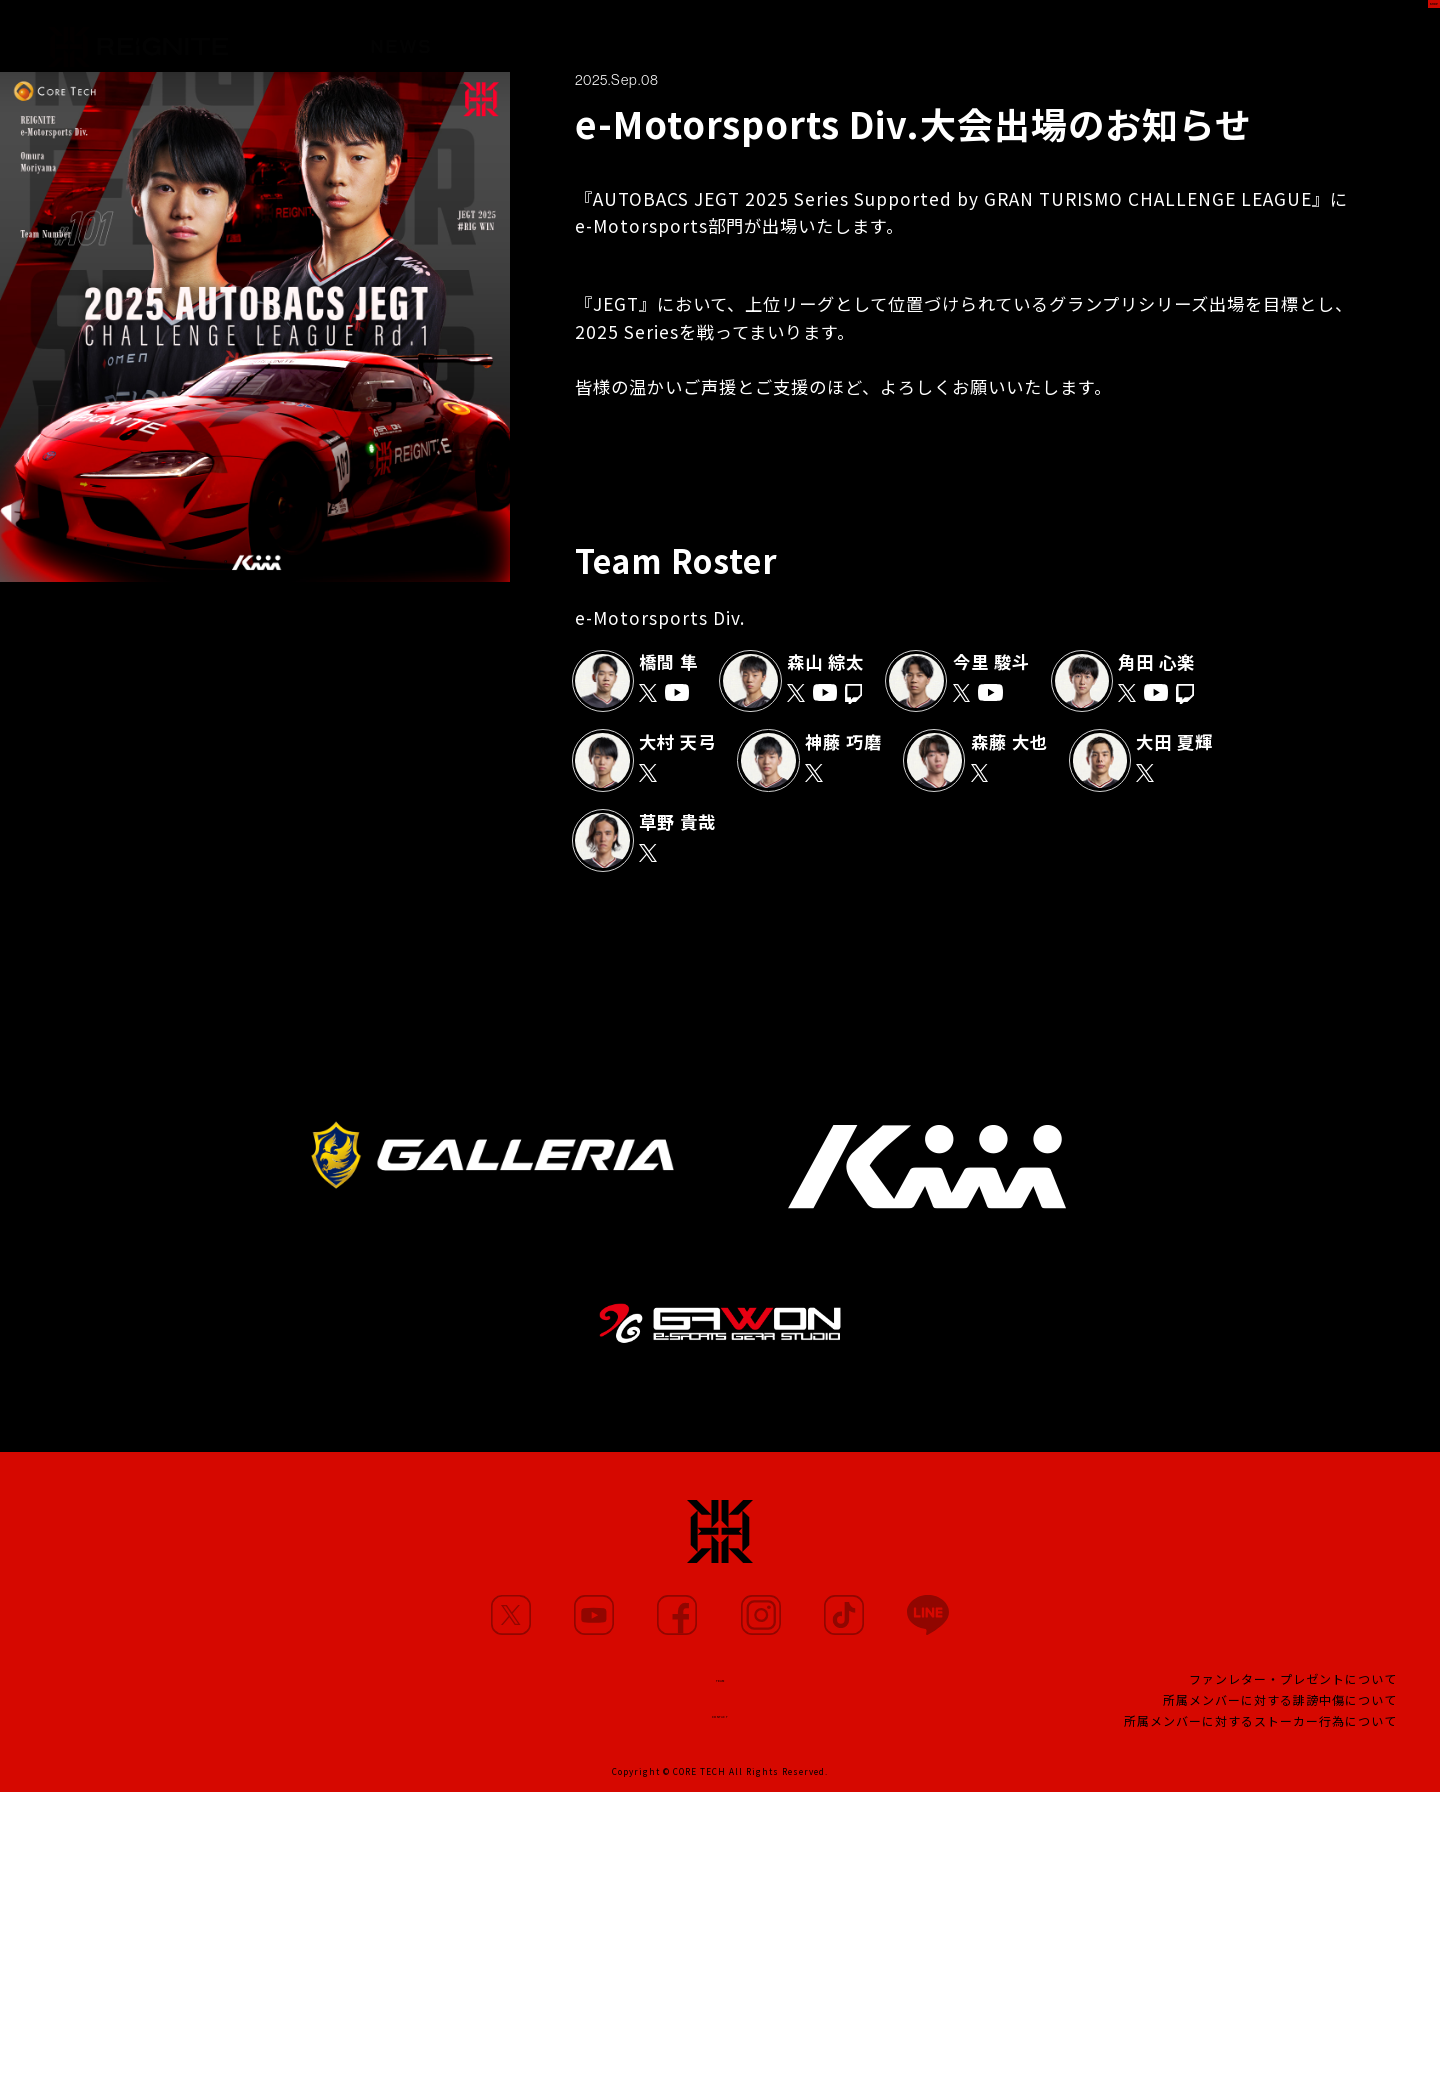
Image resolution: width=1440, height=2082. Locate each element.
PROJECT (988, 45)
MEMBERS (516, 37)
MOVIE (636, 39)
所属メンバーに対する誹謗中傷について (1280, 1710)
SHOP (1386, 36)
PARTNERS (759, 40)
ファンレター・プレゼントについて (1293, 1689)
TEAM (877, 43)
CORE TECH (699, 1789)
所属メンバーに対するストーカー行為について (1260, 1731)
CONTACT (720, 1726)
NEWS (401, 36)
